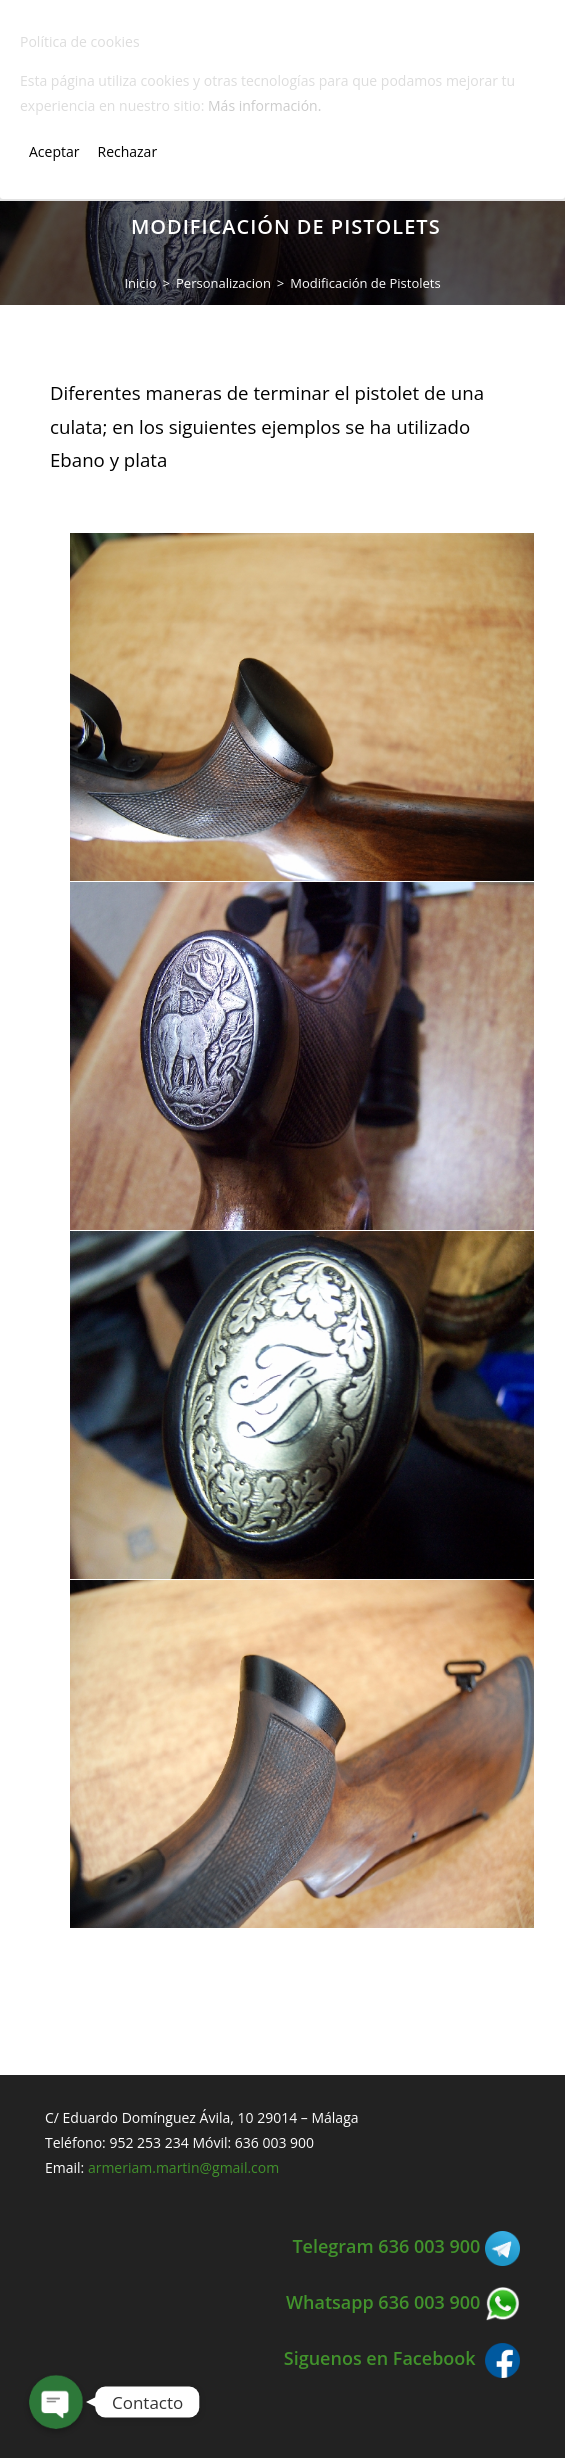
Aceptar (54, 151)
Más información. (264, 105)
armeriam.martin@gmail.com (183, 2167)
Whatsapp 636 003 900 (403, 2302)
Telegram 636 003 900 (406, 2246)
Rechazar (127, 151)
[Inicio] (140, 283)
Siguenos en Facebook (402, 2358)
